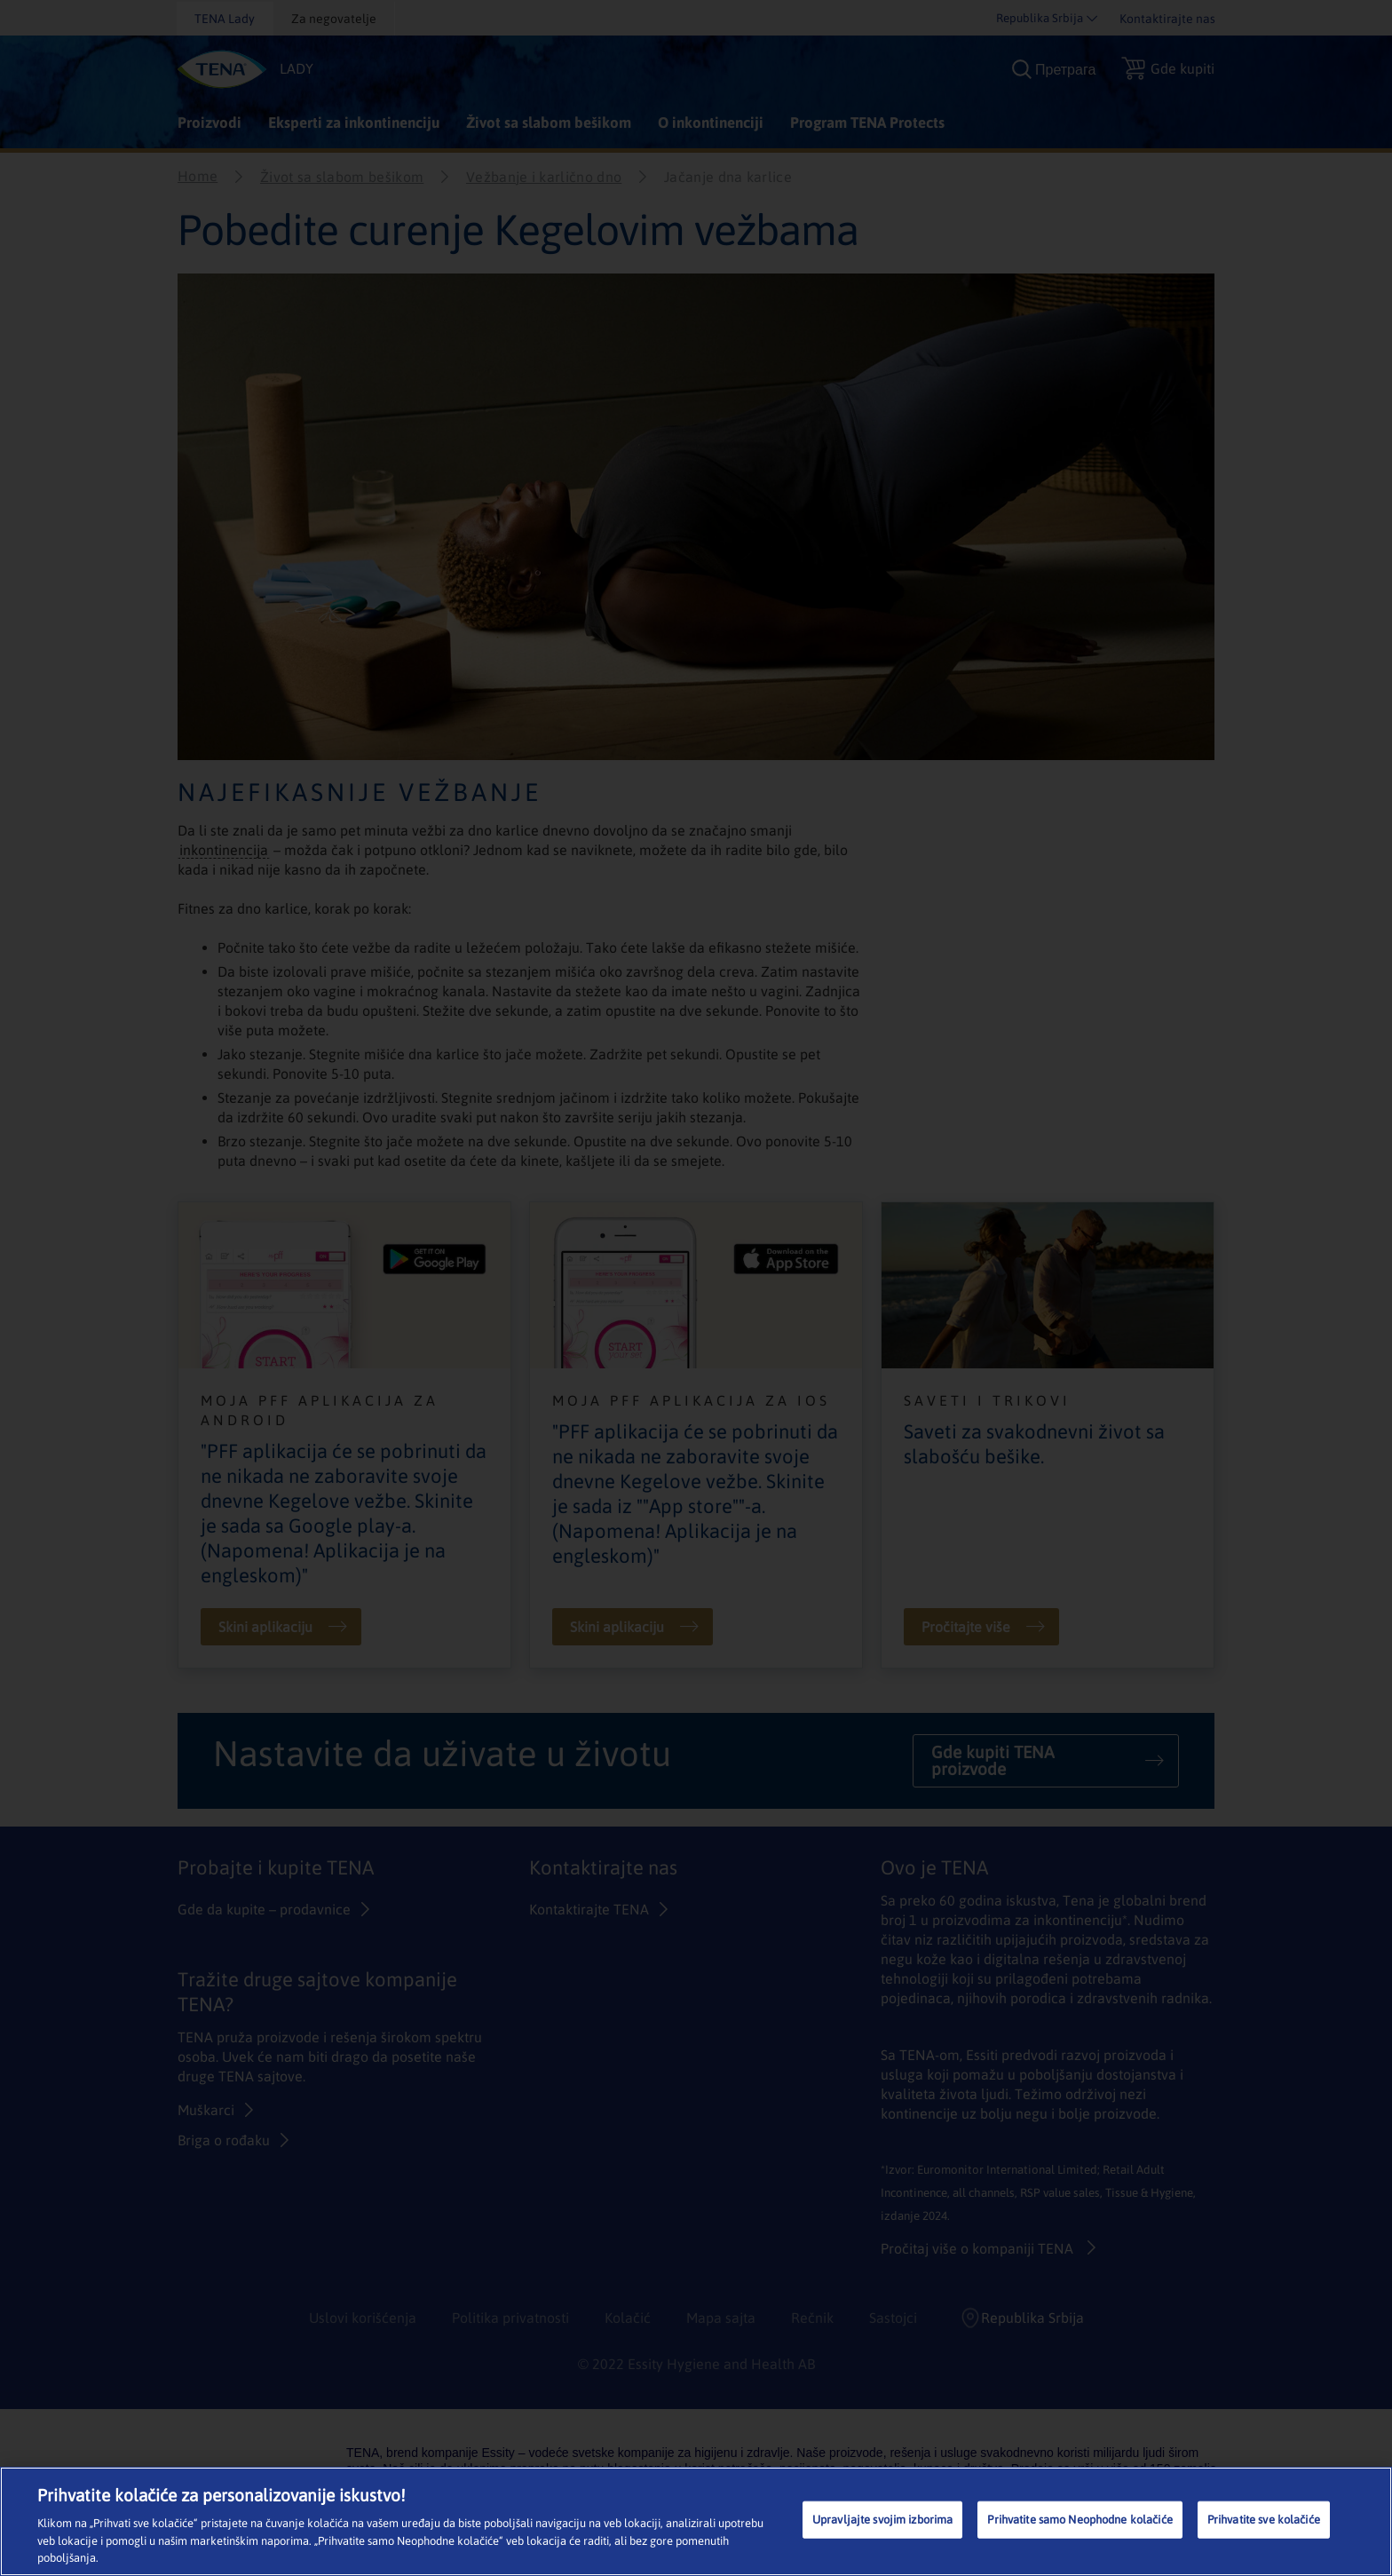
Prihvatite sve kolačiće (1263, 2519)
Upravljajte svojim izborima (882, 2519)
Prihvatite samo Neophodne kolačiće (1079, 2519)
